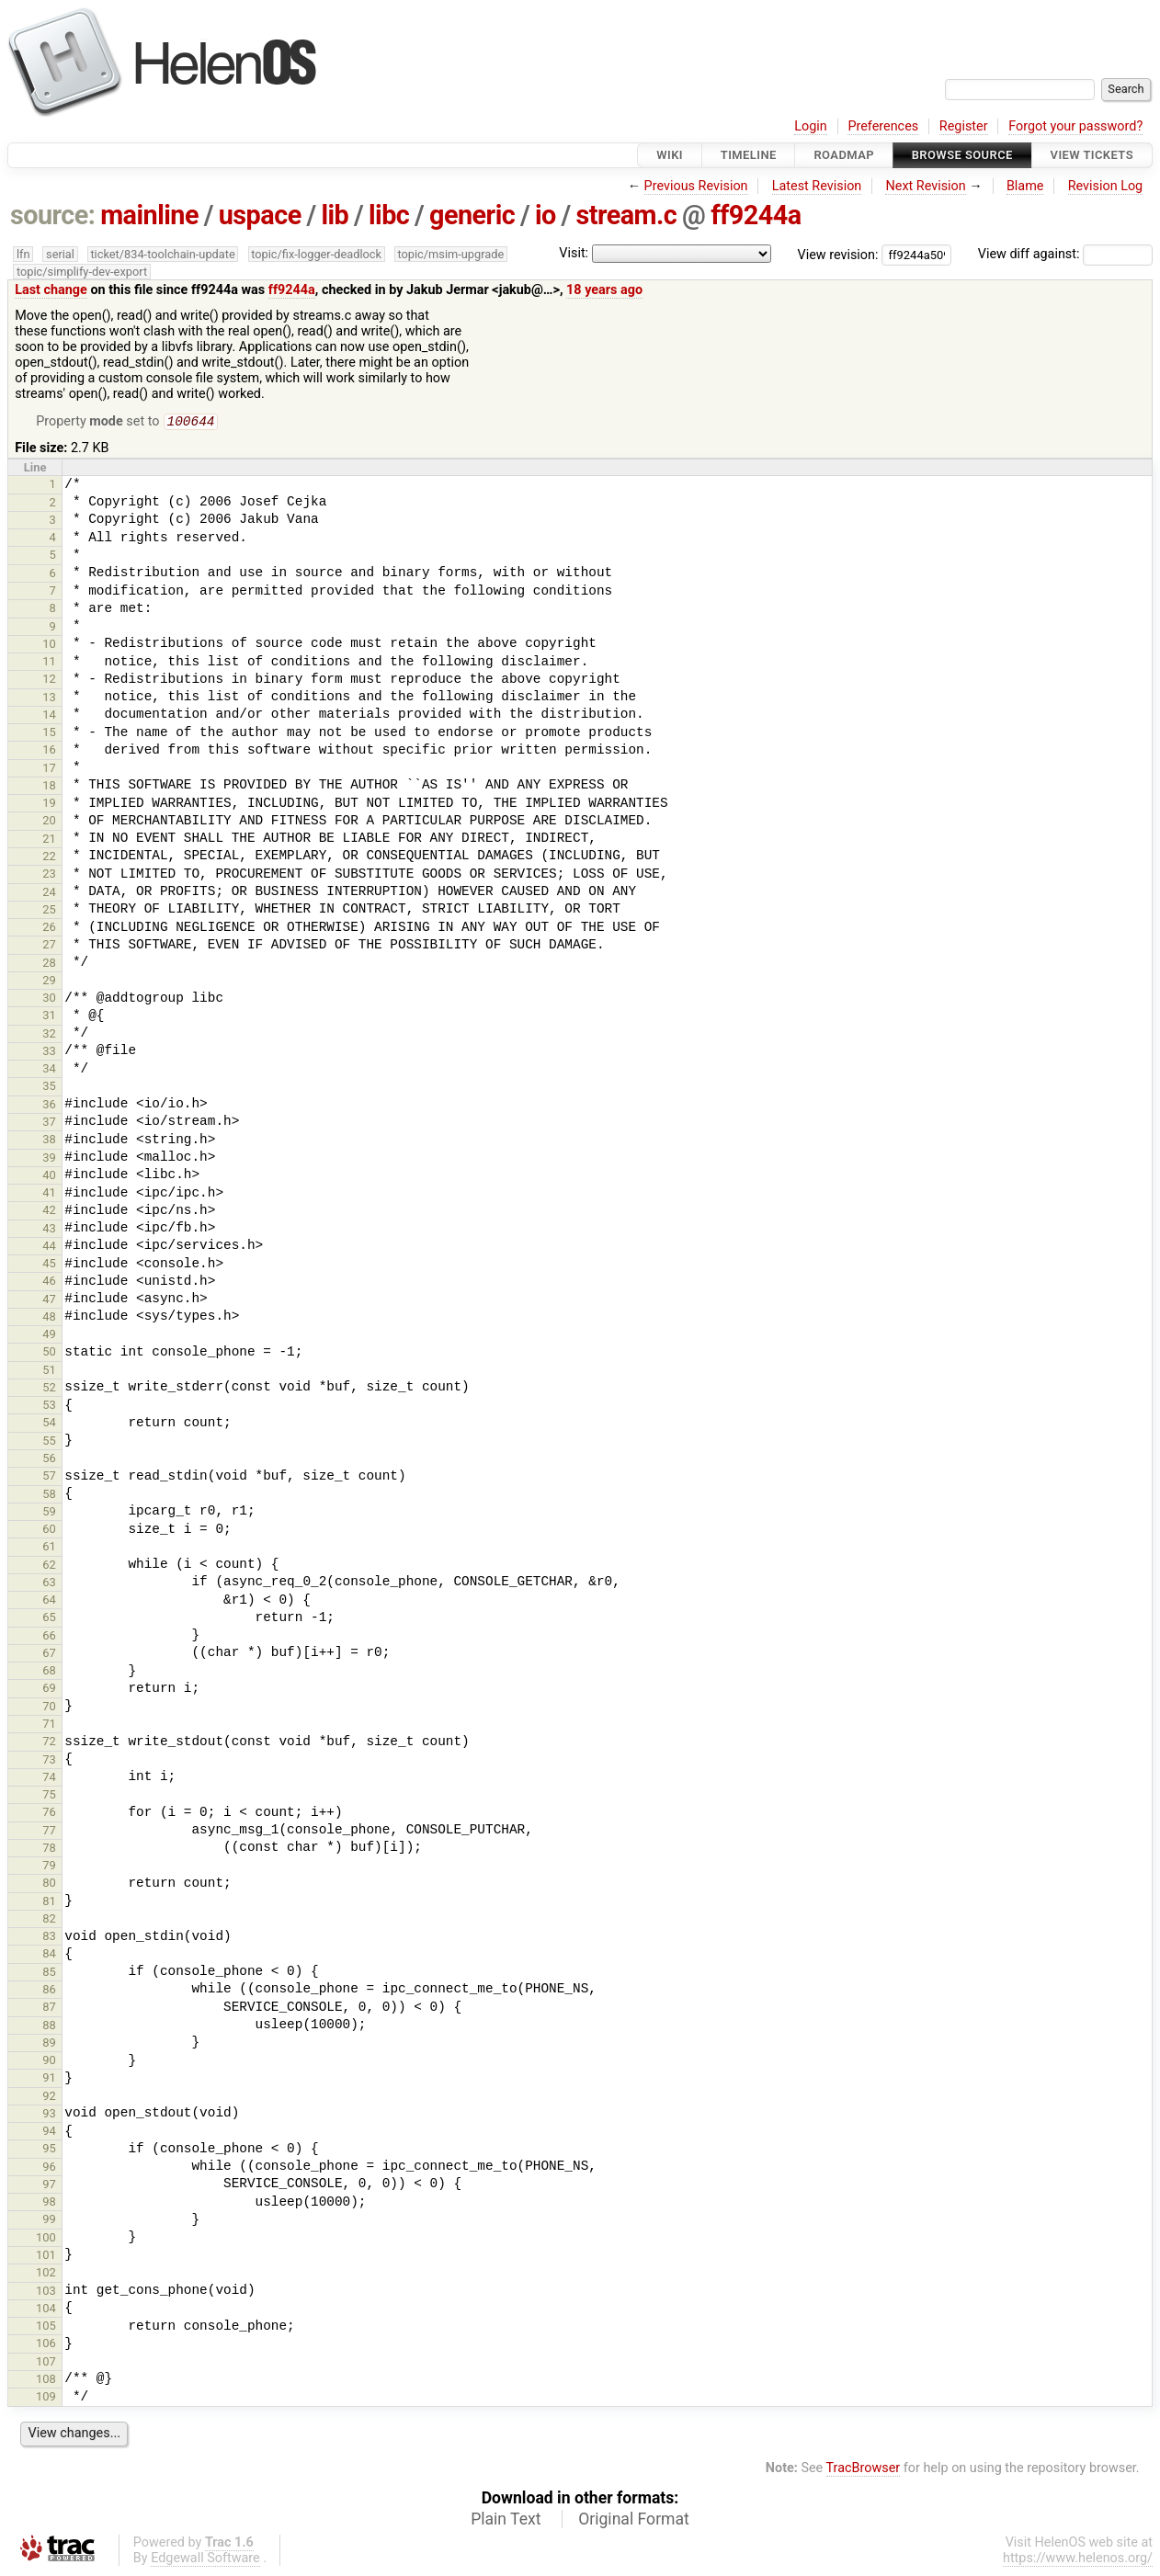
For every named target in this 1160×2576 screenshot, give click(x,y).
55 (49, 1442)
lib (334, 215)
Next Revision (925, 186)
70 (49, 1708)
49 (49, 1336)
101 (46, 2257)
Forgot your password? (1075, 126)
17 (49, 770)
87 (49, 2008)
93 (49, 2115)
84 (49, 1955)
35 (49, 1088)
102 (46, 2274)
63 (49, 1584)
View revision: (838, 254)
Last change (51, 290)
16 (49, 751)
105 (46, 2327)
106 (46, 2345)
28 (49, 964)
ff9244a (756, 215)
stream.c (626, 215)
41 (49, 1194)
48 (49, 1318)
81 (49, 1903)
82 (49, 1920)
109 (46, 2398)
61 (49, 1548)
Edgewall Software (205, 2560)
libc (389, 215)
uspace (260, 215)
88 (49, 2027)
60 (49, 1531)
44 (49, 1247)
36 (49, 1106)
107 (46, 2363)
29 (49, 982)
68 (49, 1672)
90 (49, 2062)
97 (49, 2186)
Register (963, 126)
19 (49, 804)
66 (49, 1637)
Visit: (573, 253)
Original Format (633, 2521)
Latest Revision (817, 186)
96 (49, 2168)
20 (49, 822)
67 (49, 1655)
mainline (149, 215)
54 (49, 1424)
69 (49, 1690)
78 (49, 1849)
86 (49, 1991)
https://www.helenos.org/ (1078, 2560)
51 (49, 1372)
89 (49, 2044)
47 (49, 1301)
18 (49, 787)
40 (49, 1177)
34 (49, 1070)
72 (49, 1743)
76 (49, 1814)
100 (46, 2239)
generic (472, 215)
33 (49, 1053)
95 (49, 2150)
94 (49, 2132)
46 (49, 1282)
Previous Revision (696, 186)
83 (49, 1938)
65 (49, 1619)
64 (49, 1601)
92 (49, 2098)
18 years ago (604, 290)
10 (49, 646)
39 (49, 1159)
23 (49, 875)
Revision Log (1105, 186)
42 (49, 1212)
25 (49, 911)
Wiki (669, 155)
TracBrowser (863, 2470)
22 (49, 858)
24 (49, 894)
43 (49, 1230)
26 (49, 929)
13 (49, 699)
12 (49, 680)
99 (49, 2221)
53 (49, 1406)
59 (49, 1513)
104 (46, 2310)
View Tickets (1092, 155)
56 (49, 1460)
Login (810, 126)
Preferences (882, 126)
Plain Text (505, 2521)
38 (49, 1141)
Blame (1025, 186)
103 (46, 2292)
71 (49, 1725)
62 (49, 1566)
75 (49, 1796)
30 (49, 999)
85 (49, 1973)
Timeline (749, 155)
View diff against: (1065, 254)
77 (49, 1832)
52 (49, 1389)
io (545, 215)
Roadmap (843, 155)
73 (49, 1761)
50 (49, 1353)
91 (49, 2079)
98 (49, 2203)
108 (46, 2381)
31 (49, 1017)
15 (49, 734)
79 (49, 1867)
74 (49, 1779)
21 (49, 840)
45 (49, 1265)
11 (49, 663)
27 (49, 946)
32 (49, 1035)
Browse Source (962, 155)
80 (49, 1884)
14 (49, 716)
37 (49, 1123)
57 (49, 1477)
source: (53, 215)
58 (49, 1496)
